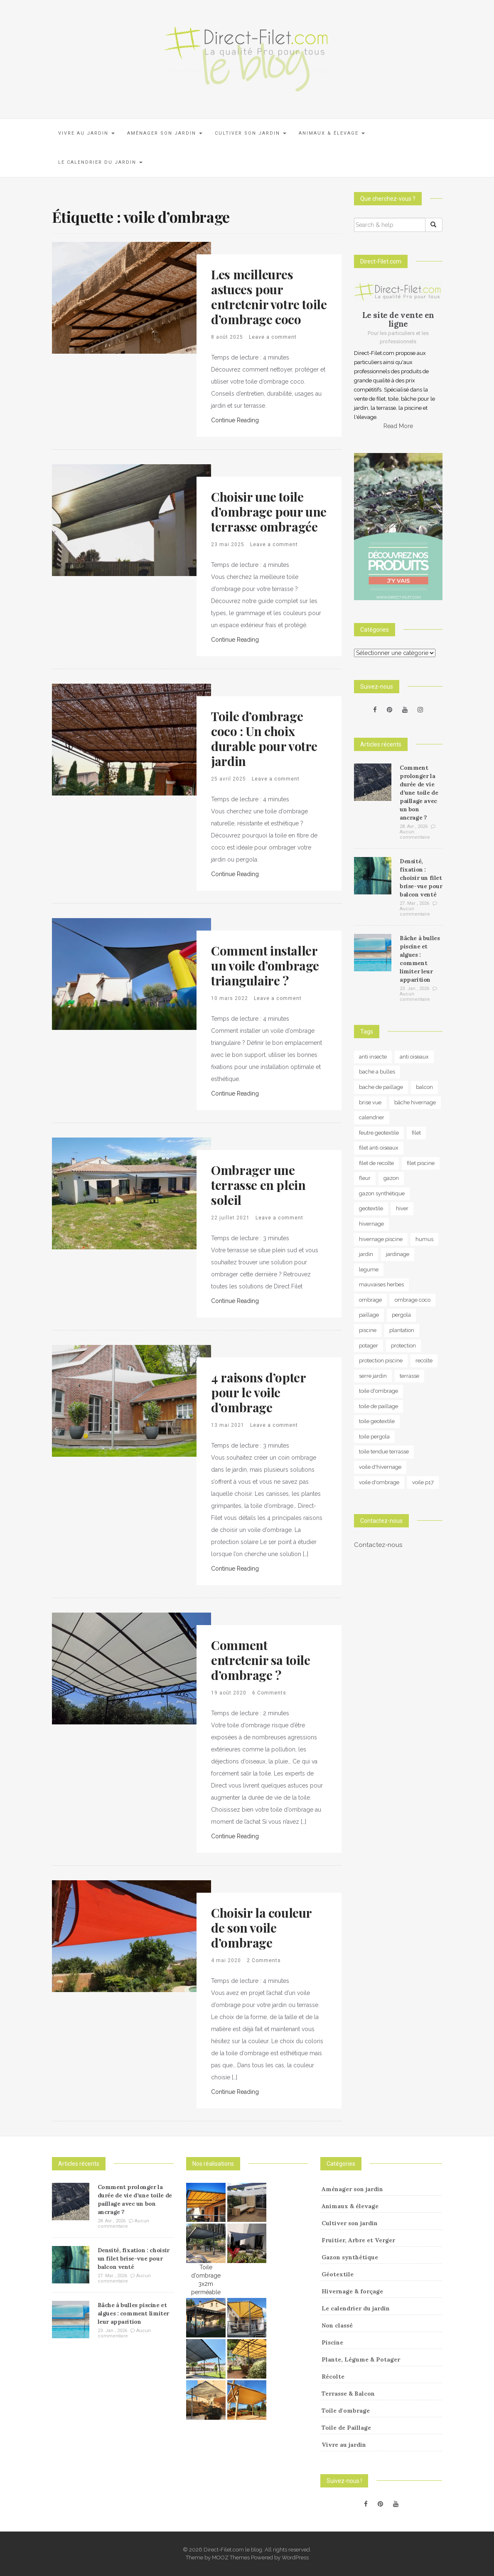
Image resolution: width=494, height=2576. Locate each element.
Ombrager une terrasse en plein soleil (258, 1185)
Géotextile (338, 2274)
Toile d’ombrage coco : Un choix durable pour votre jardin (264, 738)
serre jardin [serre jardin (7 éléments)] (373, 1376)
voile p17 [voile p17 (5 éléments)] (423, 1482)
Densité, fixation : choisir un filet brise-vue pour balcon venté (421, 877)
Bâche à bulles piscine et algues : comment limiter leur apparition (133, 2313)
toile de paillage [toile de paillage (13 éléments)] (378, 1406)
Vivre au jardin (86, 133)
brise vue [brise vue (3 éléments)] (370, 1102)
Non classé (337, 2325)
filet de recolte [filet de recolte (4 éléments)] (376, 1163)
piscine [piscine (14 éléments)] (367, 1330)
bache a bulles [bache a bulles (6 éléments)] (377, 1072)
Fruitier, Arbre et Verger (358, 2240)
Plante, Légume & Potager (361, 2359)
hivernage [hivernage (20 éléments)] (371, 1224)
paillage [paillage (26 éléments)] (369, 1315)
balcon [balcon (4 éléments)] (424, 1087)
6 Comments (269, 1693)
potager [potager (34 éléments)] (368, 1345)
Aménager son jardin (164, 133)
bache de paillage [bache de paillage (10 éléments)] (381, 1087)
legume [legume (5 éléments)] (368, 1269)
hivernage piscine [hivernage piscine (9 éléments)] (381, 1239)
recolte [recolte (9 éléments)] (424, 1360)
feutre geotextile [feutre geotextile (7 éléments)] (379, 1133)
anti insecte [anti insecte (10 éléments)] (373, 1057)
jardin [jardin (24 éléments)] (366, 1254)
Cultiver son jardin (250, 133)
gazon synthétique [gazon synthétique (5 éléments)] (382, 1193)
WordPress (295, 2557)
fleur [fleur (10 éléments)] (365, 1178)
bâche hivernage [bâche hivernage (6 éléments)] (415, 1102)
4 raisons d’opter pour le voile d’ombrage (258, 1392)
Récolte (333, 2376)
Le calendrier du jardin (100, 162)
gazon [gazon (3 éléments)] (391, 1178)
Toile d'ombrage (346, 2410)
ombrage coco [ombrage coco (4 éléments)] (412, 1300)
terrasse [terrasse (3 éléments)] (409, 1376)
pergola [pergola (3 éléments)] (401, 1315)
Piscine (332, 2342)
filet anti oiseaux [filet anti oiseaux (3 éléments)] (378, 1148)
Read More (398, 426)
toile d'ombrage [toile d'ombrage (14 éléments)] (378, 1391)
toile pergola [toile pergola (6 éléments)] (374, 1436)
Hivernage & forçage (352, 2291)
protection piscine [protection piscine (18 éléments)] (381, 1360)
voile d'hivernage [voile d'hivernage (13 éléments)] (380, 1467)
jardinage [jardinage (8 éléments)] (397, 1254)
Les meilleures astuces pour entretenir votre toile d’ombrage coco (269, 297)
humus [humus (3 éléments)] (424, 1239)
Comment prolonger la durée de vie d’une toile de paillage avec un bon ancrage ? (419, 792)
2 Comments (264, 1960)
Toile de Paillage (346, 2427)
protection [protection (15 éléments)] (403, 1345)
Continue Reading (235, 420)
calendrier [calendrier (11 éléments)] (371, 1117)
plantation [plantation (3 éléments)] (401, 1330)
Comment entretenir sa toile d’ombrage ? (260, 1660)
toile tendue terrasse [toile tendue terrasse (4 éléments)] (384, 1451)
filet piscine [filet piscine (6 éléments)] (421, 1163)
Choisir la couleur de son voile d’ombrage (261, 1927)
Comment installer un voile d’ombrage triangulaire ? (265, 965)
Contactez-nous (378, 1545)
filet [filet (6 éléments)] (416, 1133)
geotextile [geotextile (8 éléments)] (371, 1208)
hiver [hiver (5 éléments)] (402, 1208)
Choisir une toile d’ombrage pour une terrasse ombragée (269, 511)
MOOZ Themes (231, 2557)
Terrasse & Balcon (348, 2393)
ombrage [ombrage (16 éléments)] (370, 1300)
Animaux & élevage (332, 133)
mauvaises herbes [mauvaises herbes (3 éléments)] (381, 1284)
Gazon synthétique (350, 2257)
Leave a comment (273, 337)
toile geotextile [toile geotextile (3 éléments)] (377, 1421)
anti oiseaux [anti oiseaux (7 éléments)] (414, 1057)
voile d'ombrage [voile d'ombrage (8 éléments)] (379, 1482)
